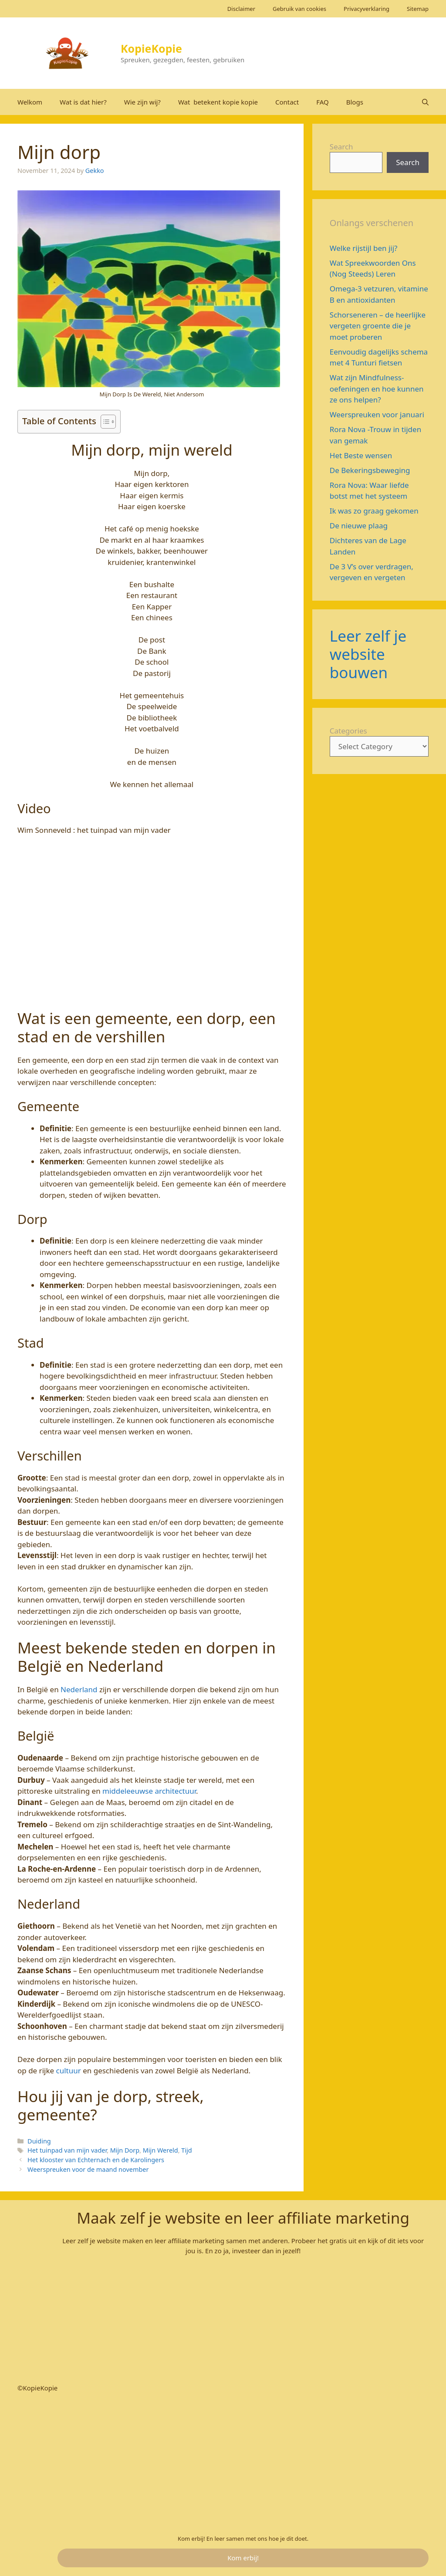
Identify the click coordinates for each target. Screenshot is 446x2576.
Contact (287, 102)
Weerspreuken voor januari (379, 414)
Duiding (39, 2141)
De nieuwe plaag (359, 526)
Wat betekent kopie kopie (218, 102)
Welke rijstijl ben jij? (364, 248)
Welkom (29, 102)
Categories (348, 731)
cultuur (68, 2071)
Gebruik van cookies (299, 9)
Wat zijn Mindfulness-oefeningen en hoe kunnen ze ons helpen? (377, 388)
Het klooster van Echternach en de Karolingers (95, 2160)
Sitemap (418, 9)
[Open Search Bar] (425, 102)
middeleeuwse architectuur (149, 1791)
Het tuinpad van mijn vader (67, 2150)
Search (341, 147)
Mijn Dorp (124, 2150)
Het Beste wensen (361, 455)
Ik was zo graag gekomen (374, 511)
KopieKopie (151, 48)
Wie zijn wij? (142, 102)
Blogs (354, 102)
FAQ (322, 102)
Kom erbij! (243, 2557)
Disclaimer (241, 9)
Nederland (79, 1689)
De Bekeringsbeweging (370, 470)
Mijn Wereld (160, 2150)
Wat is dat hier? (83, 102)
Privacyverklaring (366, 9)
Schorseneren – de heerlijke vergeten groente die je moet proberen (378, 326)
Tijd (186, 2150)
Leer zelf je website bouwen (368, 654)
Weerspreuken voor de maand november (88, 2169)
